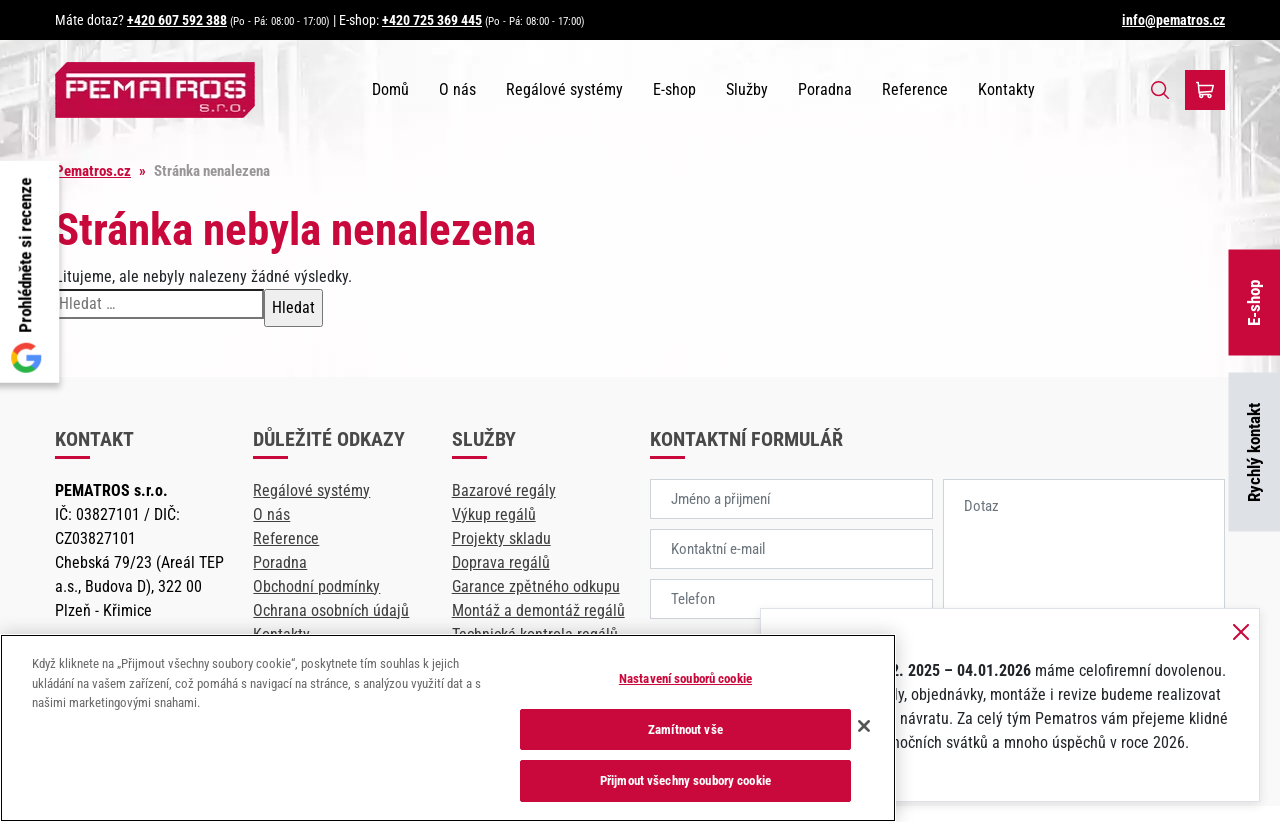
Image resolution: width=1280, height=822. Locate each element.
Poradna (825, 89)
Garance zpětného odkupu (536, 586)
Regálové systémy (564, 89)
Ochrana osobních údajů (331, 610)
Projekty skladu (501, 538)
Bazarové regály (504, 490)
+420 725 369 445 (432, 20)
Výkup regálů (494, 514)
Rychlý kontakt (1254, 452)
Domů (390, 89)
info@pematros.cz (1173, 20)
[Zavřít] (864, 726)
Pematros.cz (93, 171)
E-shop (1254, 302)
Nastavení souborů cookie (685, 678)
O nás (457, 89)
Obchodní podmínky (316, 586)
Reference (915, 89)
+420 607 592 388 (177, 20)
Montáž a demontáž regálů (538, 610)
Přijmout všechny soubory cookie (685, 780)
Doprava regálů (501, 562)
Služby (747, 89)
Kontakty (1006, 89)
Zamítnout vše (685, 729)
